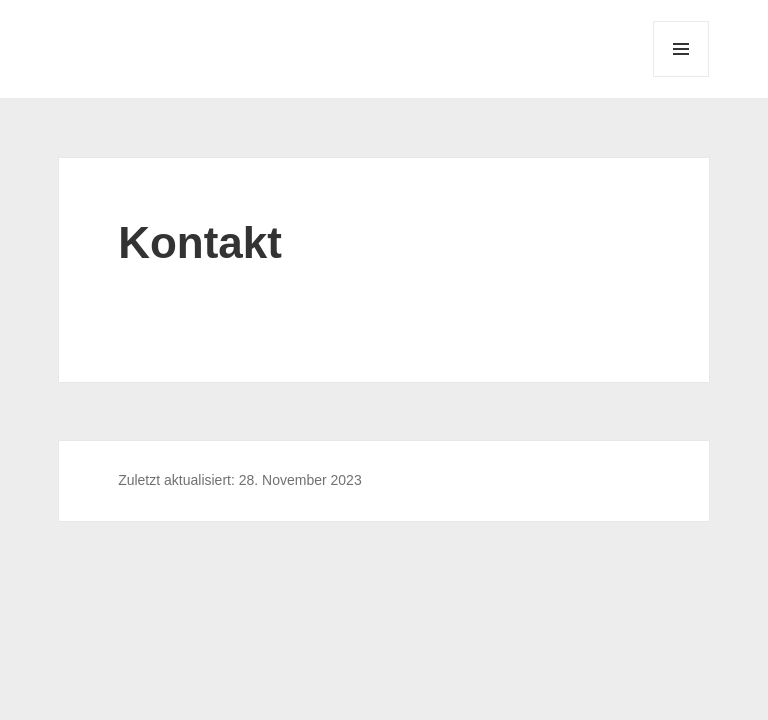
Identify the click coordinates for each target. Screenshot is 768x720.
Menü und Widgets (681, 76)
